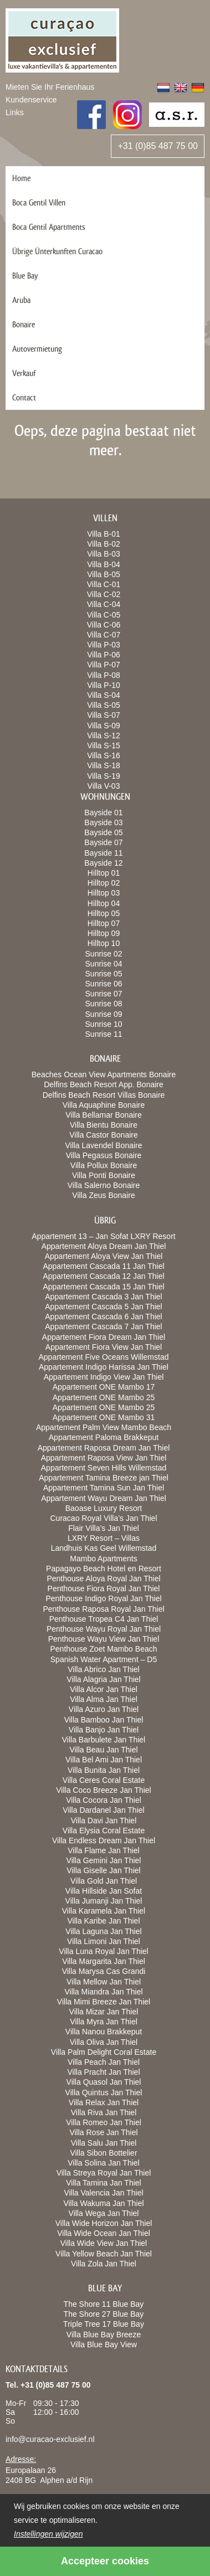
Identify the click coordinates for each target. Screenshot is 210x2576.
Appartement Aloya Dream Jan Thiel (104, 1246)
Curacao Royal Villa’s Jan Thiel (103, 1518)
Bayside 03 (103, 822)
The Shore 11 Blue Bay (104, 2304)
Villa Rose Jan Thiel (103, 2132)
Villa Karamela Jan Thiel (103, 1910)
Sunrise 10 (103, 1024)
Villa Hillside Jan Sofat (103, 1890)
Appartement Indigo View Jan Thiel (104, 1376)
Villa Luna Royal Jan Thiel (103, 1951)
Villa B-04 (103, 564)
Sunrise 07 (103, 993)
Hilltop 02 (104, 882)
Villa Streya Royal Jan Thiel (104, 2172)
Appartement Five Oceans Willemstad (104, 1357)
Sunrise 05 (103, 973)
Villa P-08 (103, 675)
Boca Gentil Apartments (48, 227)
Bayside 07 (103, 842)
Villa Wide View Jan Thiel (103, 2243)
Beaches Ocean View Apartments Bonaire (104, 1074)
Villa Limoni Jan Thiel (103, 1941)
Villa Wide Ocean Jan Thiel (103, 2233)
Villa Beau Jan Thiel (103, 1749)
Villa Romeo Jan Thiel (103, 2122)
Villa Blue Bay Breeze (103, 2334)
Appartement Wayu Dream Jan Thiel (103, 1498)
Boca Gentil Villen (38, 202)
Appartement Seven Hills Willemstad (103, 1467)
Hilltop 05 (104, 913)
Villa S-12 (103, 735)
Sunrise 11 (103, 1034)
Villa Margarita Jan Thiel (103, 1961)
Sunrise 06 (103, 983)
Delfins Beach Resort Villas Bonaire (104, 1095)
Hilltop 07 (104, 923)
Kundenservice (31, 99)
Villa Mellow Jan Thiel (103, 1981)
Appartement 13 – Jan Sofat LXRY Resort (103, 1236)
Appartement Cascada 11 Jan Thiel (103, 1266)
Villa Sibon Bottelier (103, 2152)
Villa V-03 (104, 785)
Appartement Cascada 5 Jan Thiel (103, 1306)
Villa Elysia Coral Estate (104, 1830)
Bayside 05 (103, 832)
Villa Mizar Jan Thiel (104, 2011)
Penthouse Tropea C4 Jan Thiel (103, 1619)
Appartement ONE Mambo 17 (104, 1386)
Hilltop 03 (104, 892)
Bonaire (23, 324)
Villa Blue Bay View (103, 2344)
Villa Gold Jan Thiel (103, 1880)
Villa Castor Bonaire (103, 1134)
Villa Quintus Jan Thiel (103, 2092)
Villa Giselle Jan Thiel (103, 1870)
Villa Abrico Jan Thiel (103, 1669)
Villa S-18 (103, 765)
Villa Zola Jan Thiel (103, 2263)
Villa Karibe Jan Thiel (103, 1920)
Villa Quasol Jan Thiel (103, 2082)
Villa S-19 (103, 776)
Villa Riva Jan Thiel (104, 2112)
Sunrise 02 (103, 953)
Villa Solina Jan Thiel (103, 2162)
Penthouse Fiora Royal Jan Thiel (104, 1588)
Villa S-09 (103, 725)
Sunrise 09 (103, 1014)
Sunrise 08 (103, 1003)
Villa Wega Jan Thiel (104, 2213)
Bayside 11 (103, 853)
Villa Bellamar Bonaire (103, 1114)
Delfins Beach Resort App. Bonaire (103, 1084)
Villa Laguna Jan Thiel (103, 1931)
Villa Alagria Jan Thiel (103, 1679)
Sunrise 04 (103, 963)
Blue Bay (25, 275)
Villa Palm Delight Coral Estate (103, 2052)
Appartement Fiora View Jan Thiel (103, 1347)
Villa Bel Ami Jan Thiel (103, 1759)
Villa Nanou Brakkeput (103, 2031)
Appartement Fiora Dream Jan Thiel (103, 1337)
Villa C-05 (103, 614)
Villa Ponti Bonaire (103, 1175)
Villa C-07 (103, 634)
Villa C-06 (103, 624)
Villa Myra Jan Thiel (103, 2021)
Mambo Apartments (103, 1558)
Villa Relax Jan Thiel (104, 2102)
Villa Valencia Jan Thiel (103, 2192)
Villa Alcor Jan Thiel (103, 1689)
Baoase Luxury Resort (103, 1508)
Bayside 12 (103, 862)
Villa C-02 (103, 594)
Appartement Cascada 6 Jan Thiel (103, 1316)
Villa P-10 (103, 685)
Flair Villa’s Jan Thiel (103, 1528)
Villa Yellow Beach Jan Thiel (103, 2253)
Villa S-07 (103, 715)
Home (21, 178)
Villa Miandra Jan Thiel (103, 1991)
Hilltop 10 (104, 943)
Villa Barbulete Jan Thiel (103, 1739)
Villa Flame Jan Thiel (103, 1850)
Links (15, 112)
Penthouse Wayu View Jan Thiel (104, 1638)
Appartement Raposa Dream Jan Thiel (104, 1447)
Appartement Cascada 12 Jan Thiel (103, 1276)
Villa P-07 (103, 664)
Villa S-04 (103, 695)
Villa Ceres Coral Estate (104, 1780)
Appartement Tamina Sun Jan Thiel (103, 1487)
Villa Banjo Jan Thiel (104, 1729)
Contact (24, 397)
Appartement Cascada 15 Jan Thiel (103, 1286)
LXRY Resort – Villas (104, 1538)
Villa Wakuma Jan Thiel (103, 2203)
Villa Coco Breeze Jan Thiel (103, 1790)
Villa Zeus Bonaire (103, 1195)
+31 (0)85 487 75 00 (157, 146)
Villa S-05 (103, 705)
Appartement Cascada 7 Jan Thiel (103, 1326)
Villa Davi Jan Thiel (104, 1820)
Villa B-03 (103, 553)
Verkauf (23, 373)
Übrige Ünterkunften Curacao (57, 251)
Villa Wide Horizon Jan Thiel (103, 2223)
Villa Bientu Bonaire (103, 1124)
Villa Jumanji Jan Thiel (103, 1900)
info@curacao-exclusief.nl (50, 2439)
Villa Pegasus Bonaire (104, 1155)
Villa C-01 (103, 584)
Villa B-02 (103, 543)
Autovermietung (37, 348)
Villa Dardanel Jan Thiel (103, 1810)
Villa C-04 (103, 604)
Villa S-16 (103, 755)
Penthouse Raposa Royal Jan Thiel (103, 1609)
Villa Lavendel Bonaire (103, 1145)
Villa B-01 (103, 533)
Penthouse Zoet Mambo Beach (103, 1648)
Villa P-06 (103, 654)
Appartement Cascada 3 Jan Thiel (103, 1296)
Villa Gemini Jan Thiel (103, 1860)
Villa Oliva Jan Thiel (103, 2042)
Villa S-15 (103, 745)
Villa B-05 (103, 574)
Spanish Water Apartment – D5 (103, 1659)
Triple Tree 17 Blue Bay (103, 2324)
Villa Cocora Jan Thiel (103, 1800)
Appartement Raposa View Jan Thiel (104, 1457)
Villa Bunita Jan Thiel (104, 1770)
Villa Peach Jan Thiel (104, 2062)
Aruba (21, 300)
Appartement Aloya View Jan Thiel (104, 1256)
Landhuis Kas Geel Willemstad (104, 1548)
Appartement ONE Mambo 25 (104, 1397)
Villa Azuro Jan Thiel (104, 1709)
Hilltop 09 (104, 933)
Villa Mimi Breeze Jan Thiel (103, 2001)
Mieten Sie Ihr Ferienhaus (50, 87)
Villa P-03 (103, 644)
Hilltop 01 (104, 872)
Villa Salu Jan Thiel (104, 2142)
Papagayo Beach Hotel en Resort (103, 1568)
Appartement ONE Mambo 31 (104, 1417)
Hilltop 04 (104, 903)
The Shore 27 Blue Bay (104, 2314)
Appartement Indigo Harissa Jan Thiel (103, 1366)
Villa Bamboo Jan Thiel (104, 1719)
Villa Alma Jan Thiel (103, 1699)
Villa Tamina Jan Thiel (103, 2182)
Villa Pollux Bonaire (103, 1165)
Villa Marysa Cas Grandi (104, 1971)
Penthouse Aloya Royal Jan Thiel (103, 1578)
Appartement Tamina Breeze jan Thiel (103, 1477)
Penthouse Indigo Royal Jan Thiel (103, 1598)
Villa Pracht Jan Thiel (104, 2072)
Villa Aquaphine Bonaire (104, 1105)
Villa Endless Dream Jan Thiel (103, 1840)
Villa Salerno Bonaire (104, 1185)
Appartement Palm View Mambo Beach (103, 1427)
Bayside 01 (103, 812)
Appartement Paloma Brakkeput (103, 1437)
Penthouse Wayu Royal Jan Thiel (104, 1628)
